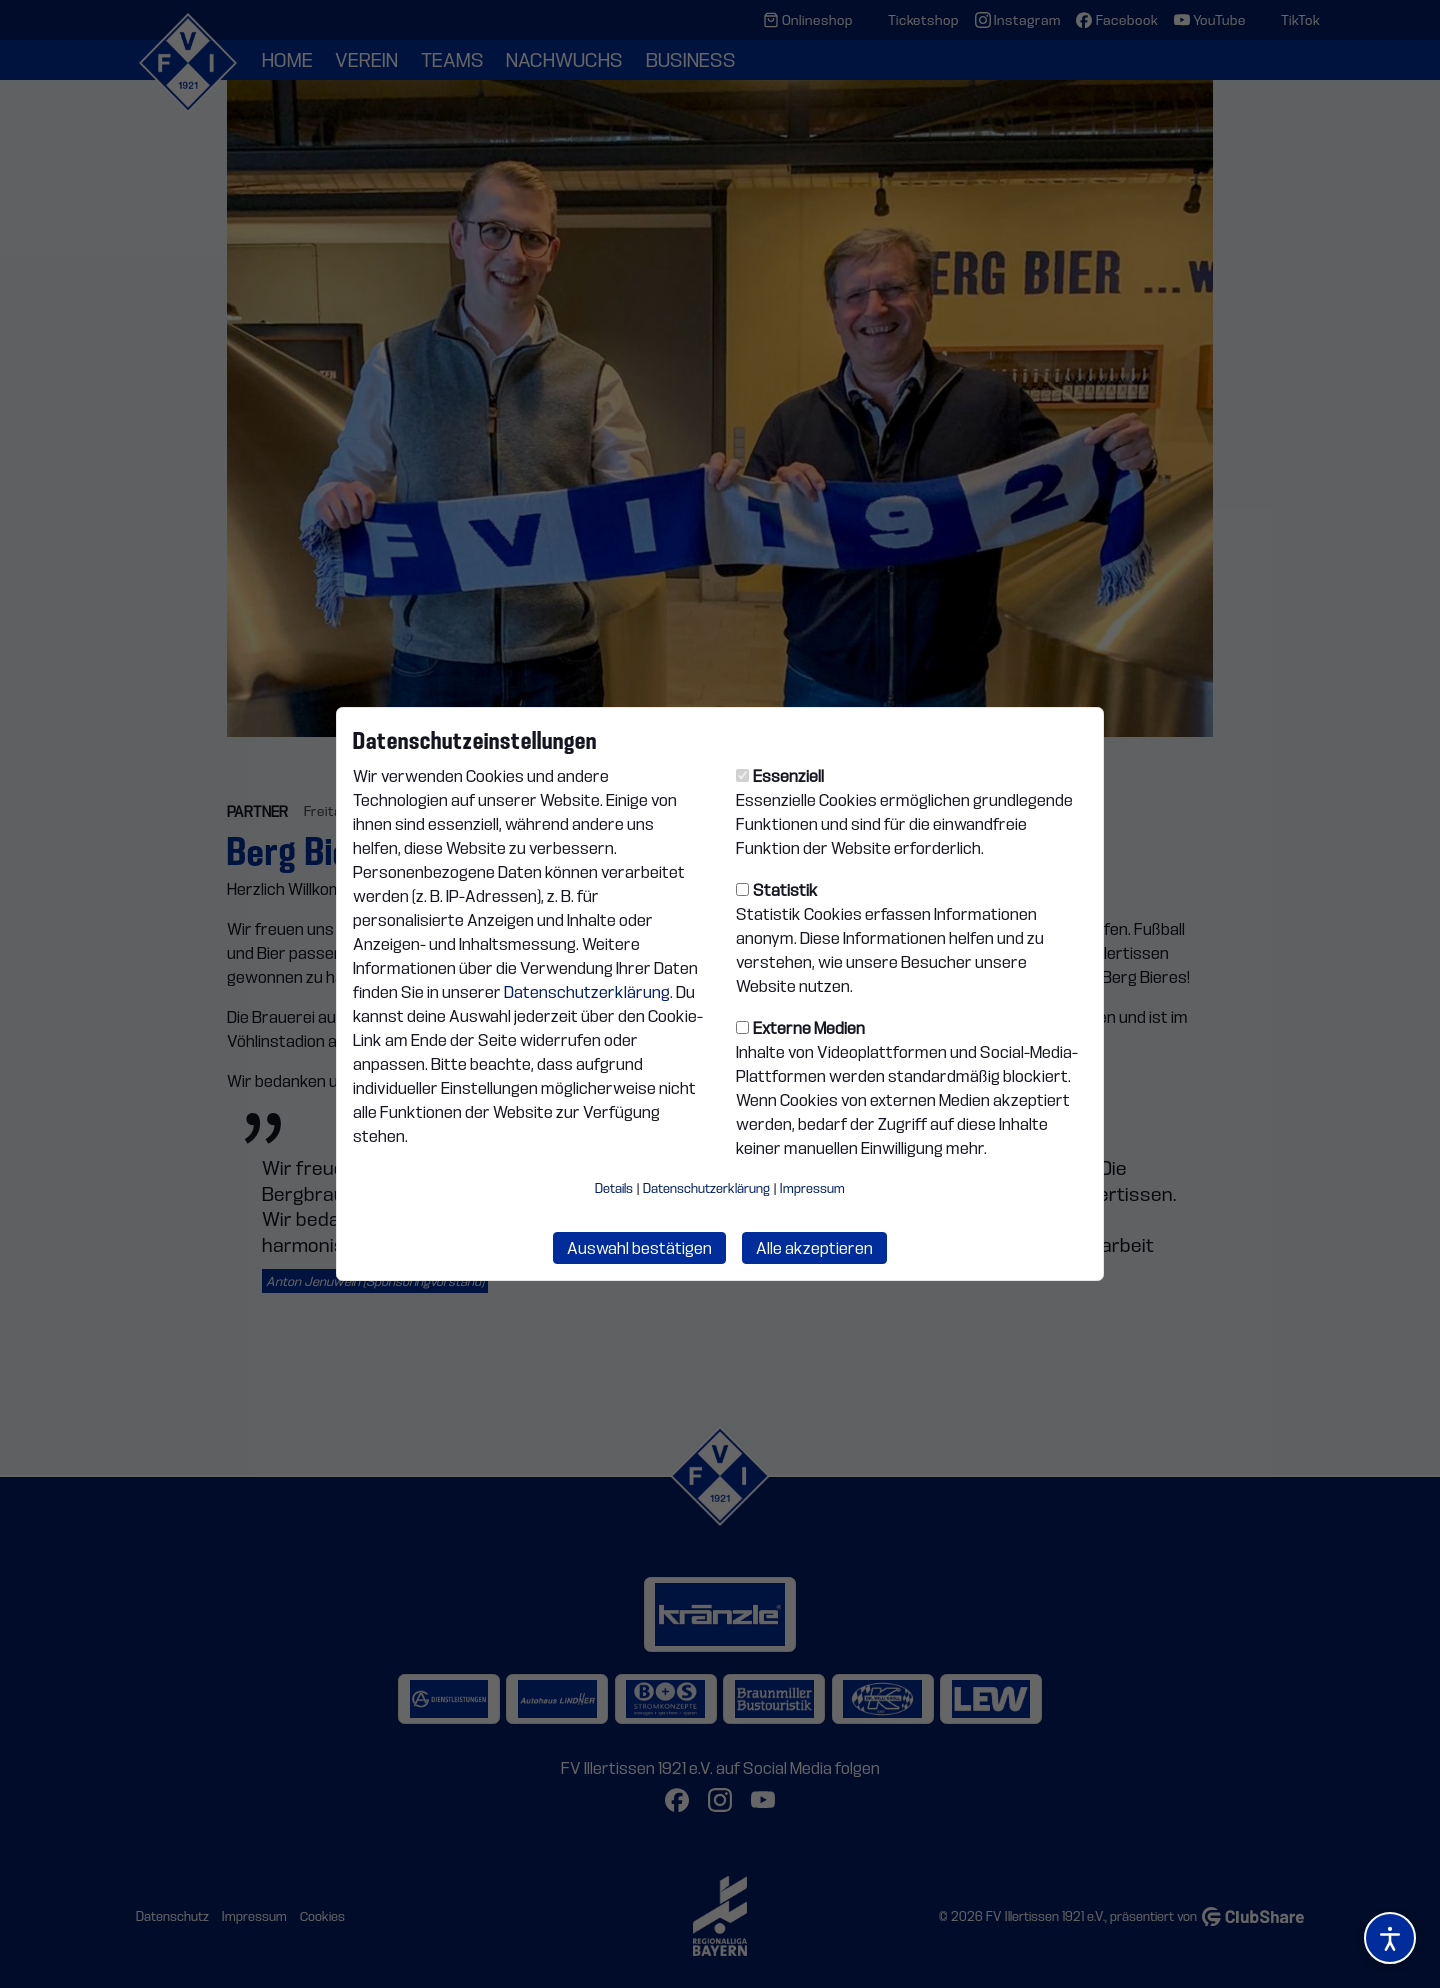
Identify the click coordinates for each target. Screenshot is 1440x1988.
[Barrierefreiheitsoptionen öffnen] (1390, 1938)
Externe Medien (800, 1028)
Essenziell (780, 776)
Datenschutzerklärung (587, 992)
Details (614, 1188)
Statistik (777, 890)
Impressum (812, 1188)
